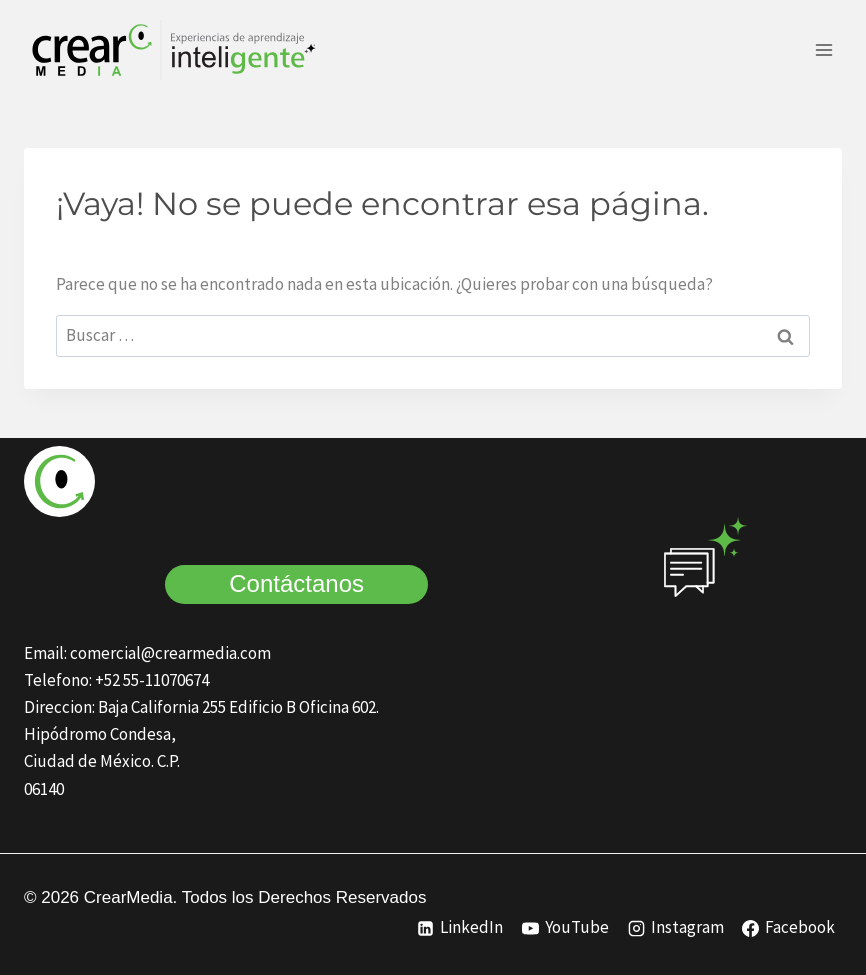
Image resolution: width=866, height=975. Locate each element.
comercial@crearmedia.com (170, 653)
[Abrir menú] (823, 49)
